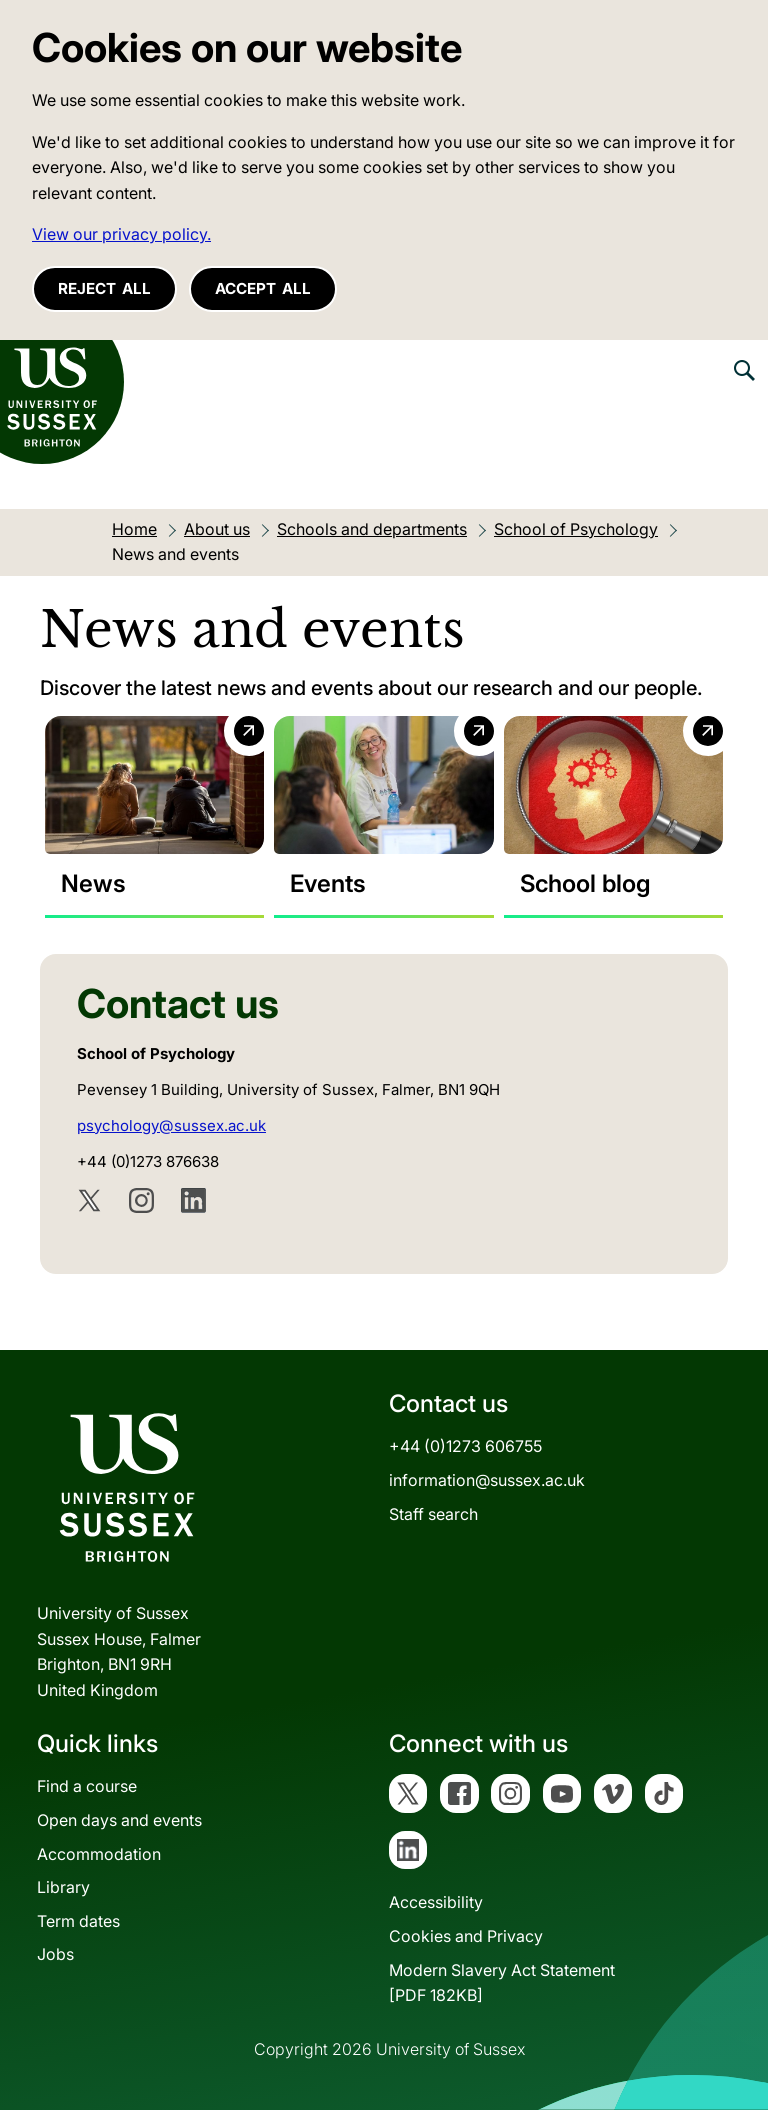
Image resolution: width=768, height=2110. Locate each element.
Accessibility (436, 1902)
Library (63, 1887)
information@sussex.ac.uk (487, 1480)
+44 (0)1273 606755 (465, 1446)
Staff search (433, 1514)
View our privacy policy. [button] (121, 234)
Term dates (78, 1921)
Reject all (104, 288)
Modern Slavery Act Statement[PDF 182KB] (502, 1983)
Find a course (87, 1786)
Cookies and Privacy (466, 1936)
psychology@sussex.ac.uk (171, 1125)
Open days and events (119, 1820)
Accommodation (99, 1854)
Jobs (55, 1954)
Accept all (263, 288)
